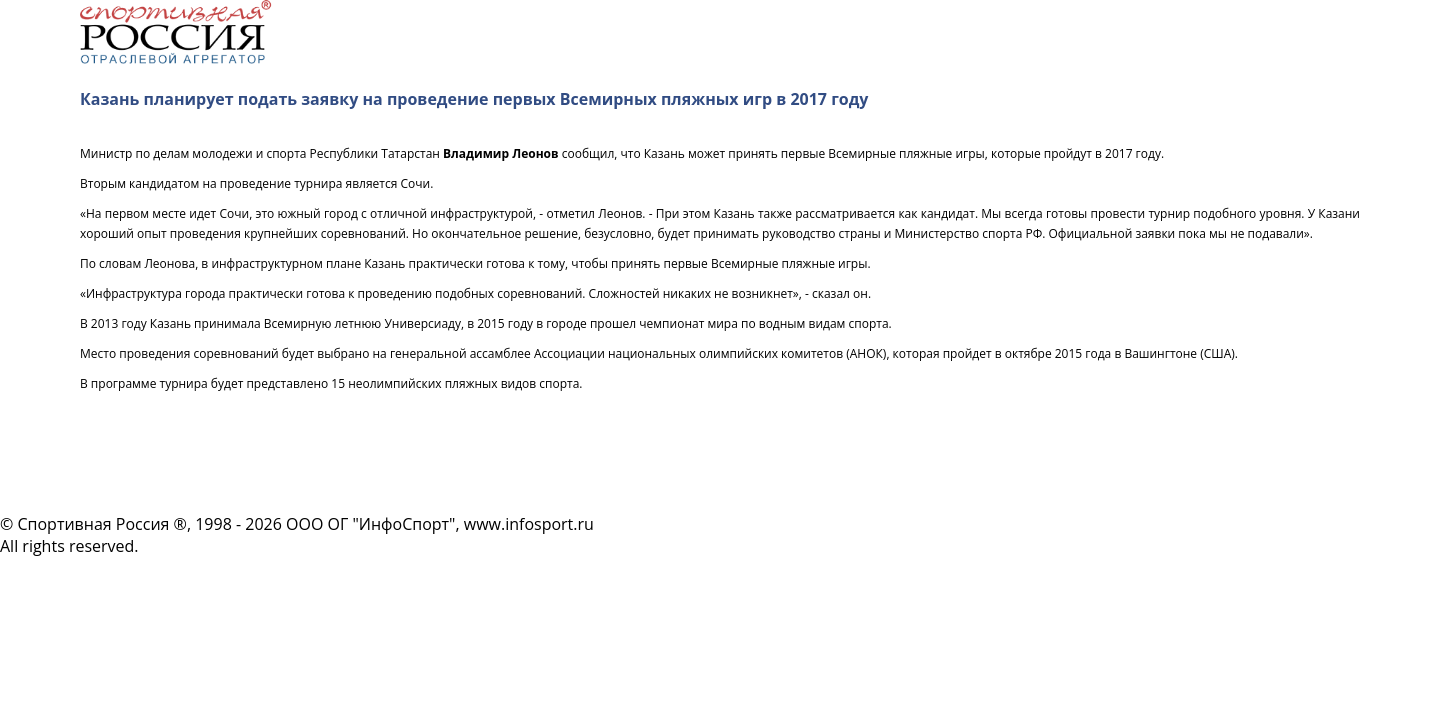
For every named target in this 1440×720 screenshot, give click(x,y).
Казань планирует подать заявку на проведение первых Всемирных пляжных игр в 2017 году (474, 99)
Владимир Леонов (501, 153)
